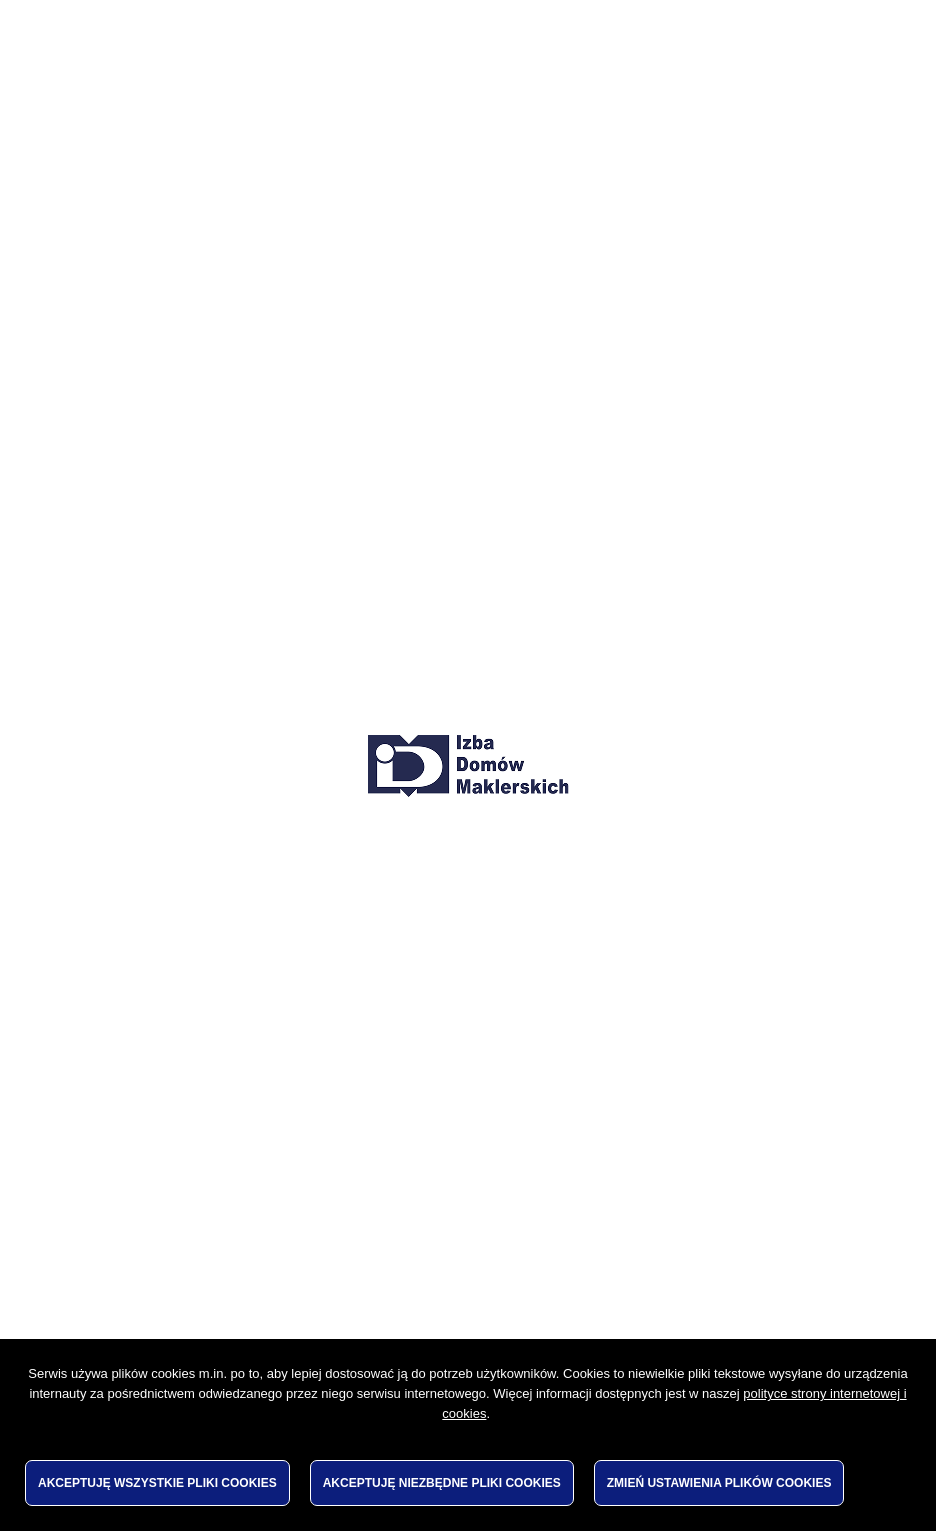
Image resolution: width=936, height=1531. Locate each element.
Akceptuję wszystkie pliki (157, 1483)
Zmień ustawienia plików (719, 1483)
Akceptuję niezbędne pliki (442, 1483)
